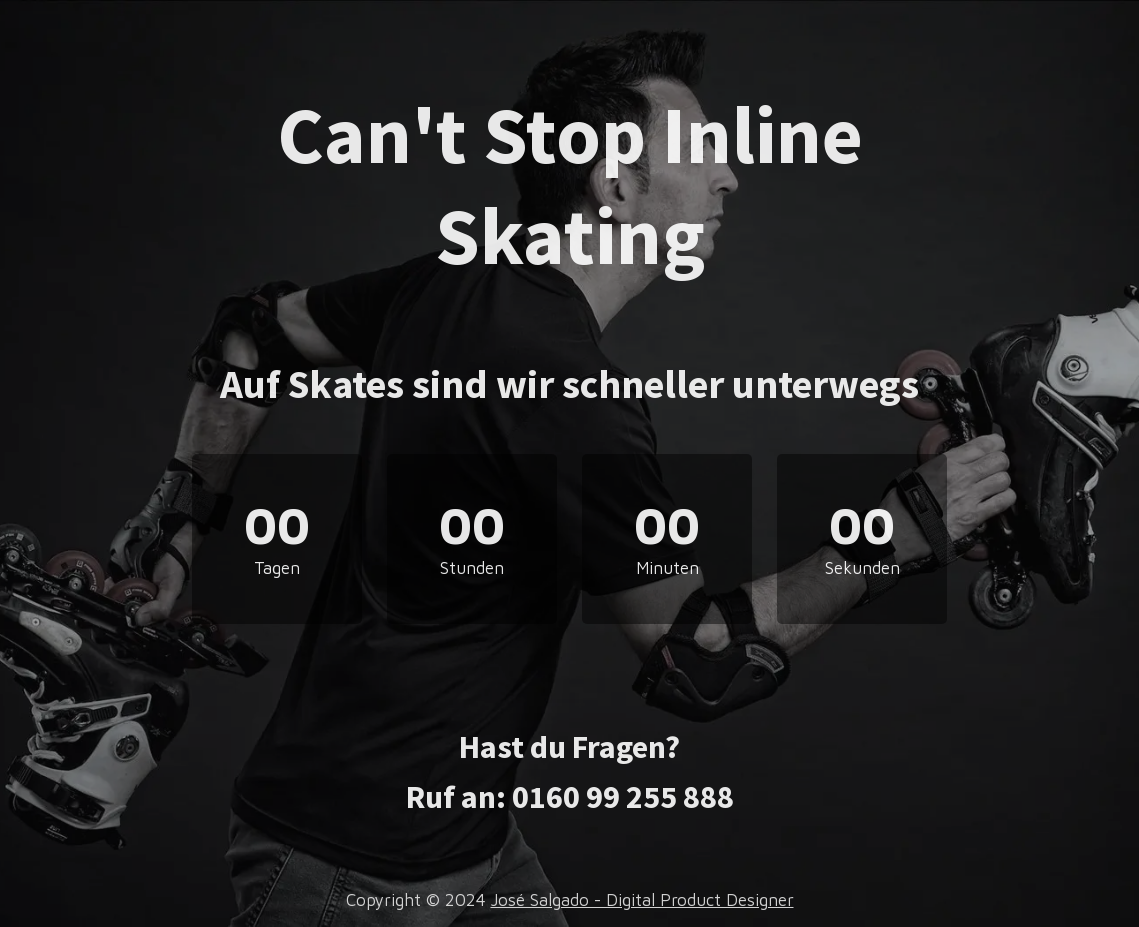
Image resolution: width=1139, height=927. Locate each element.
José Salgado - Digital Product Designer (642, 900)
